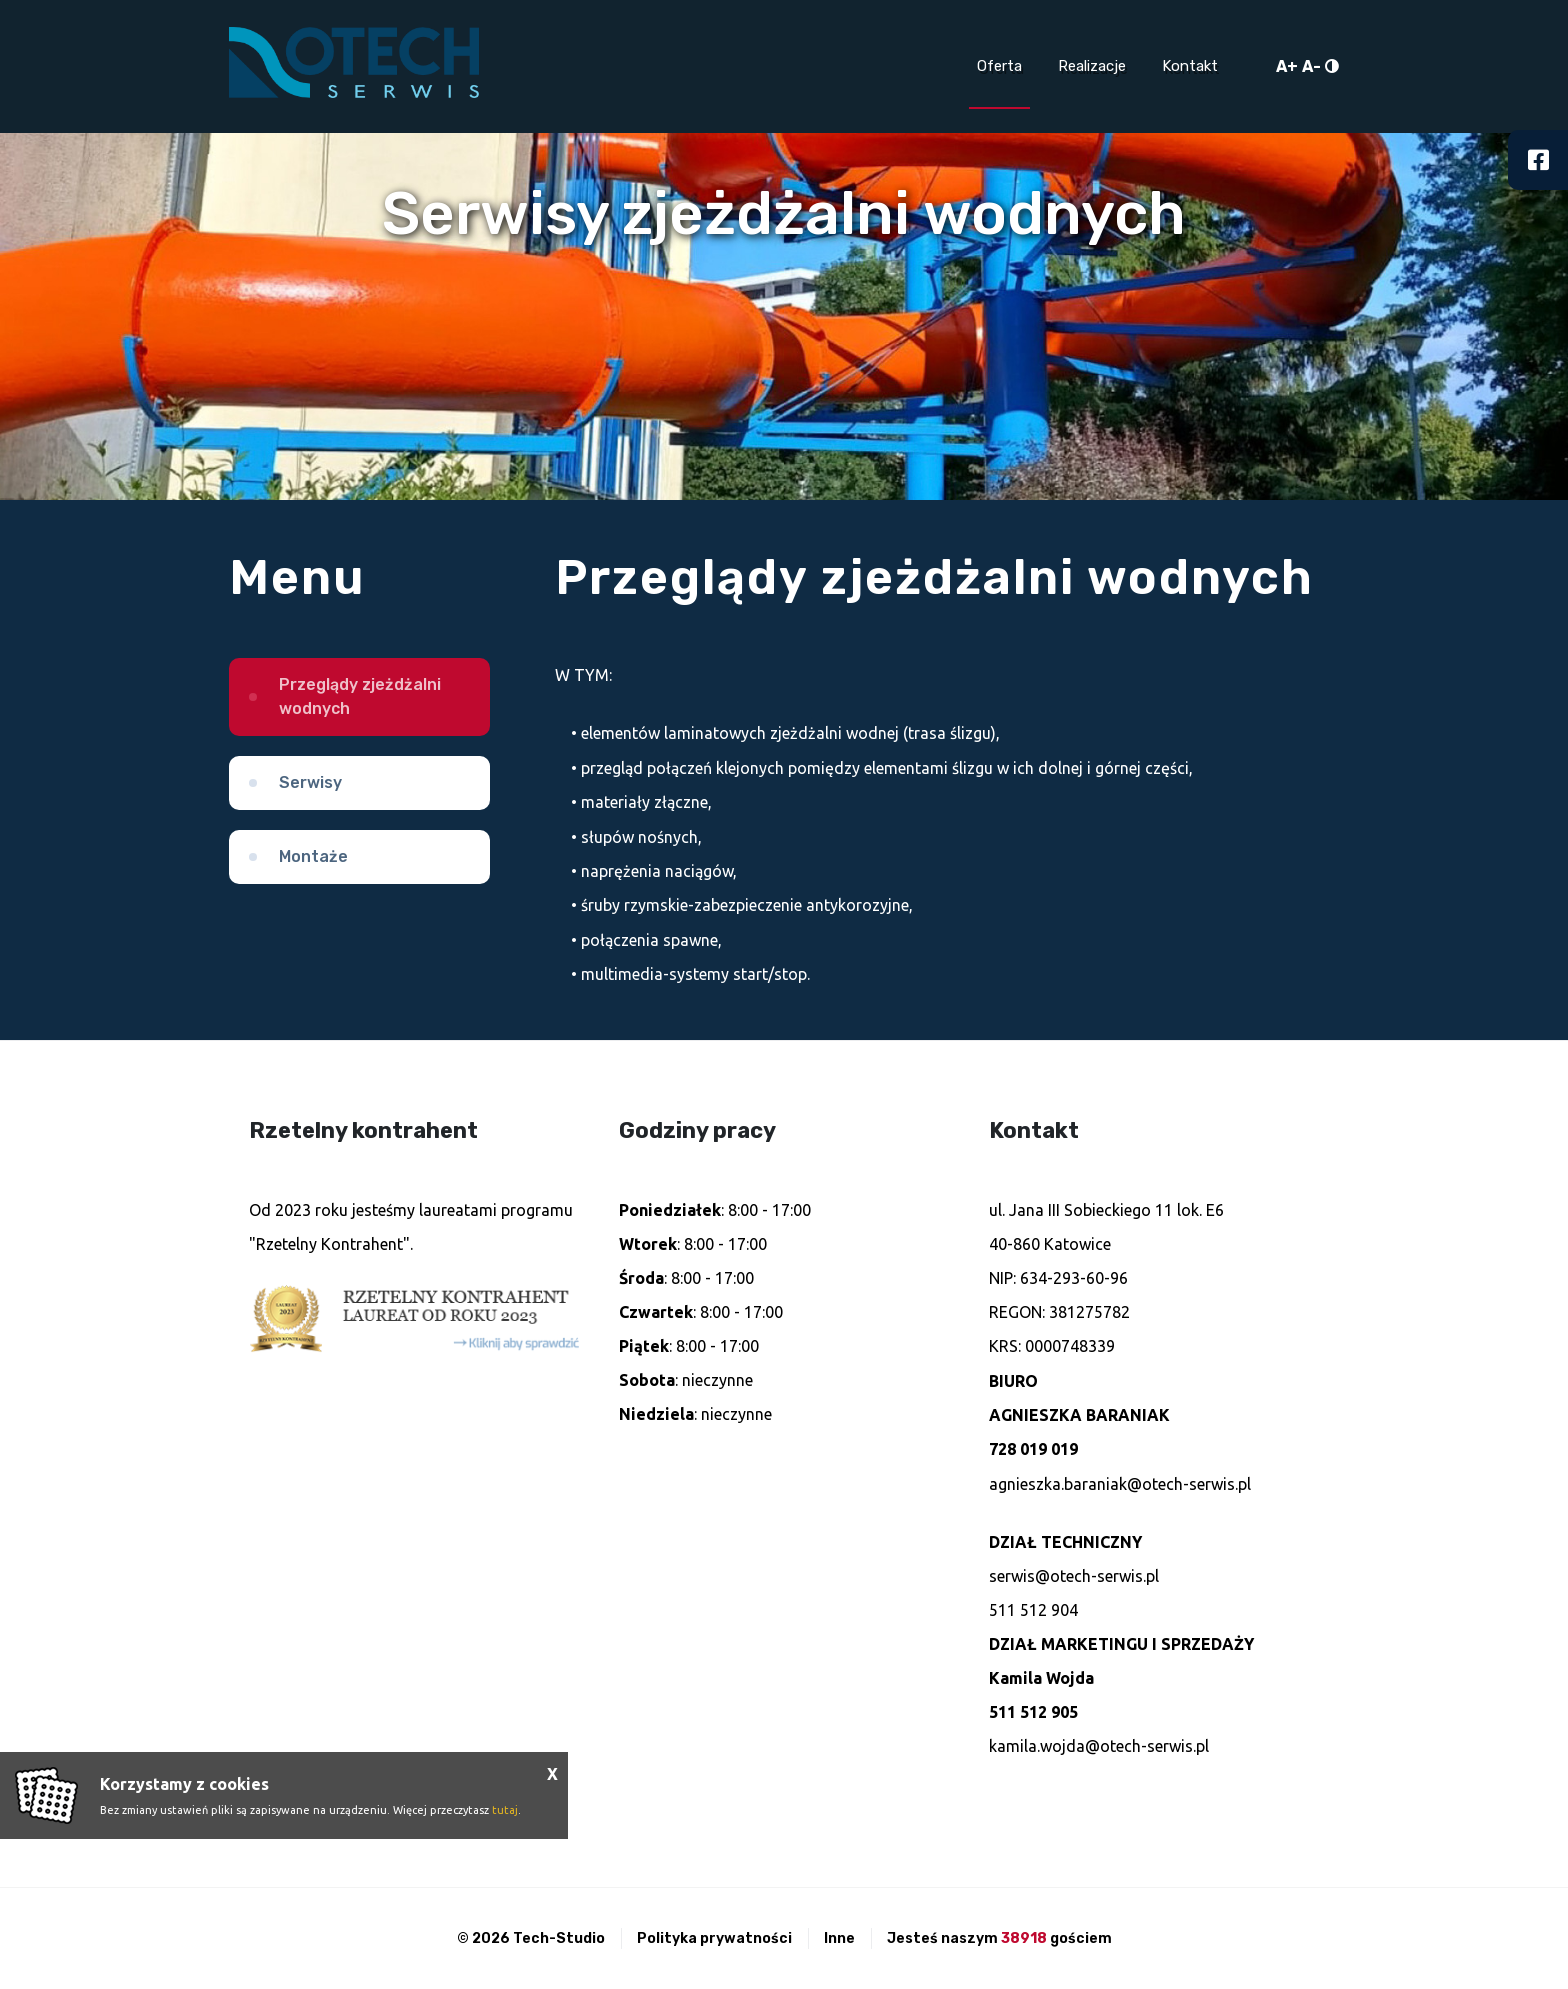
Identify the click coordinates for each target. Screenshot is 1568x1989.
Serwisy (310, 782)
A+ (1287, 66)
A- (1311, 66)
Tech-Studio (559, 1938)
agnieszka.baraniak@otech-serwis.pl (1120, 1484)
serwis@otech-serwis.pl (1074, 1576)
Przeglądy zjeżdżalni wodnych (360, 696)
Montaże (313, 856)
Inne (839, 1938)
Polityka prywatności (714, 1938)
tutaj (505, 1810)
